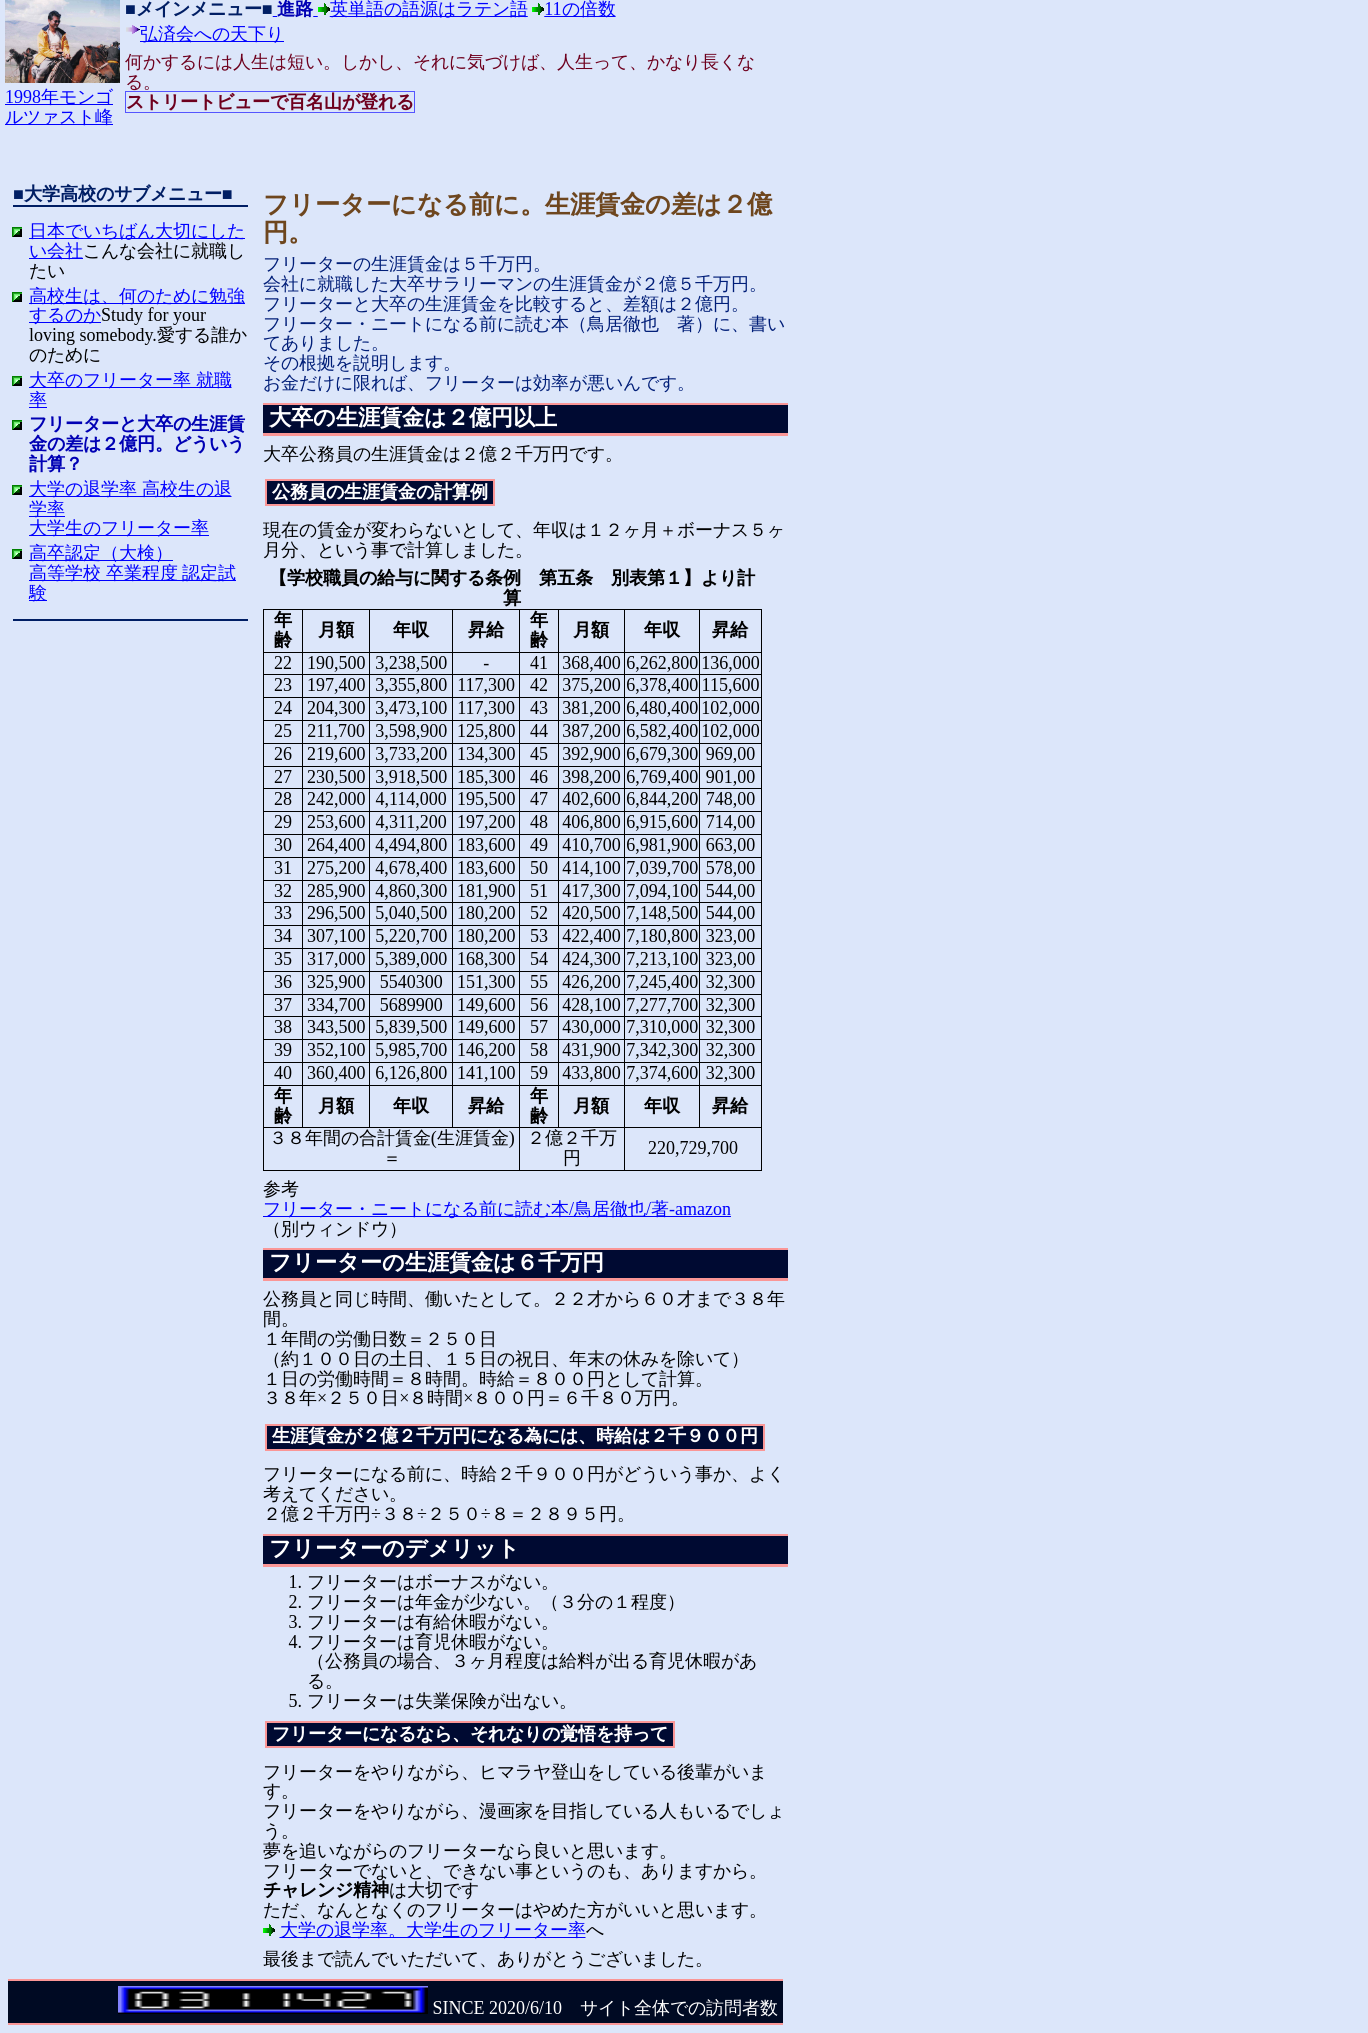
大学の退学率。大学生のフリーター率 (433, 1930)
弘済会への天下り (212, 34)
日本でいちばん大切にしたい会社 (137, 241)
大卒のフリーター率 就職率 (130, 390)
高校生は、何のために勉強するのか (137, 306)
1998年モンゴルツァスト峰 (62, 97)
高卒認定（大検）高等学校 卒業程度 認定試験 (132, 573)
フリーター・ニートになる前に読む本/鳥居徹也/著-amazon (497, 1209)
